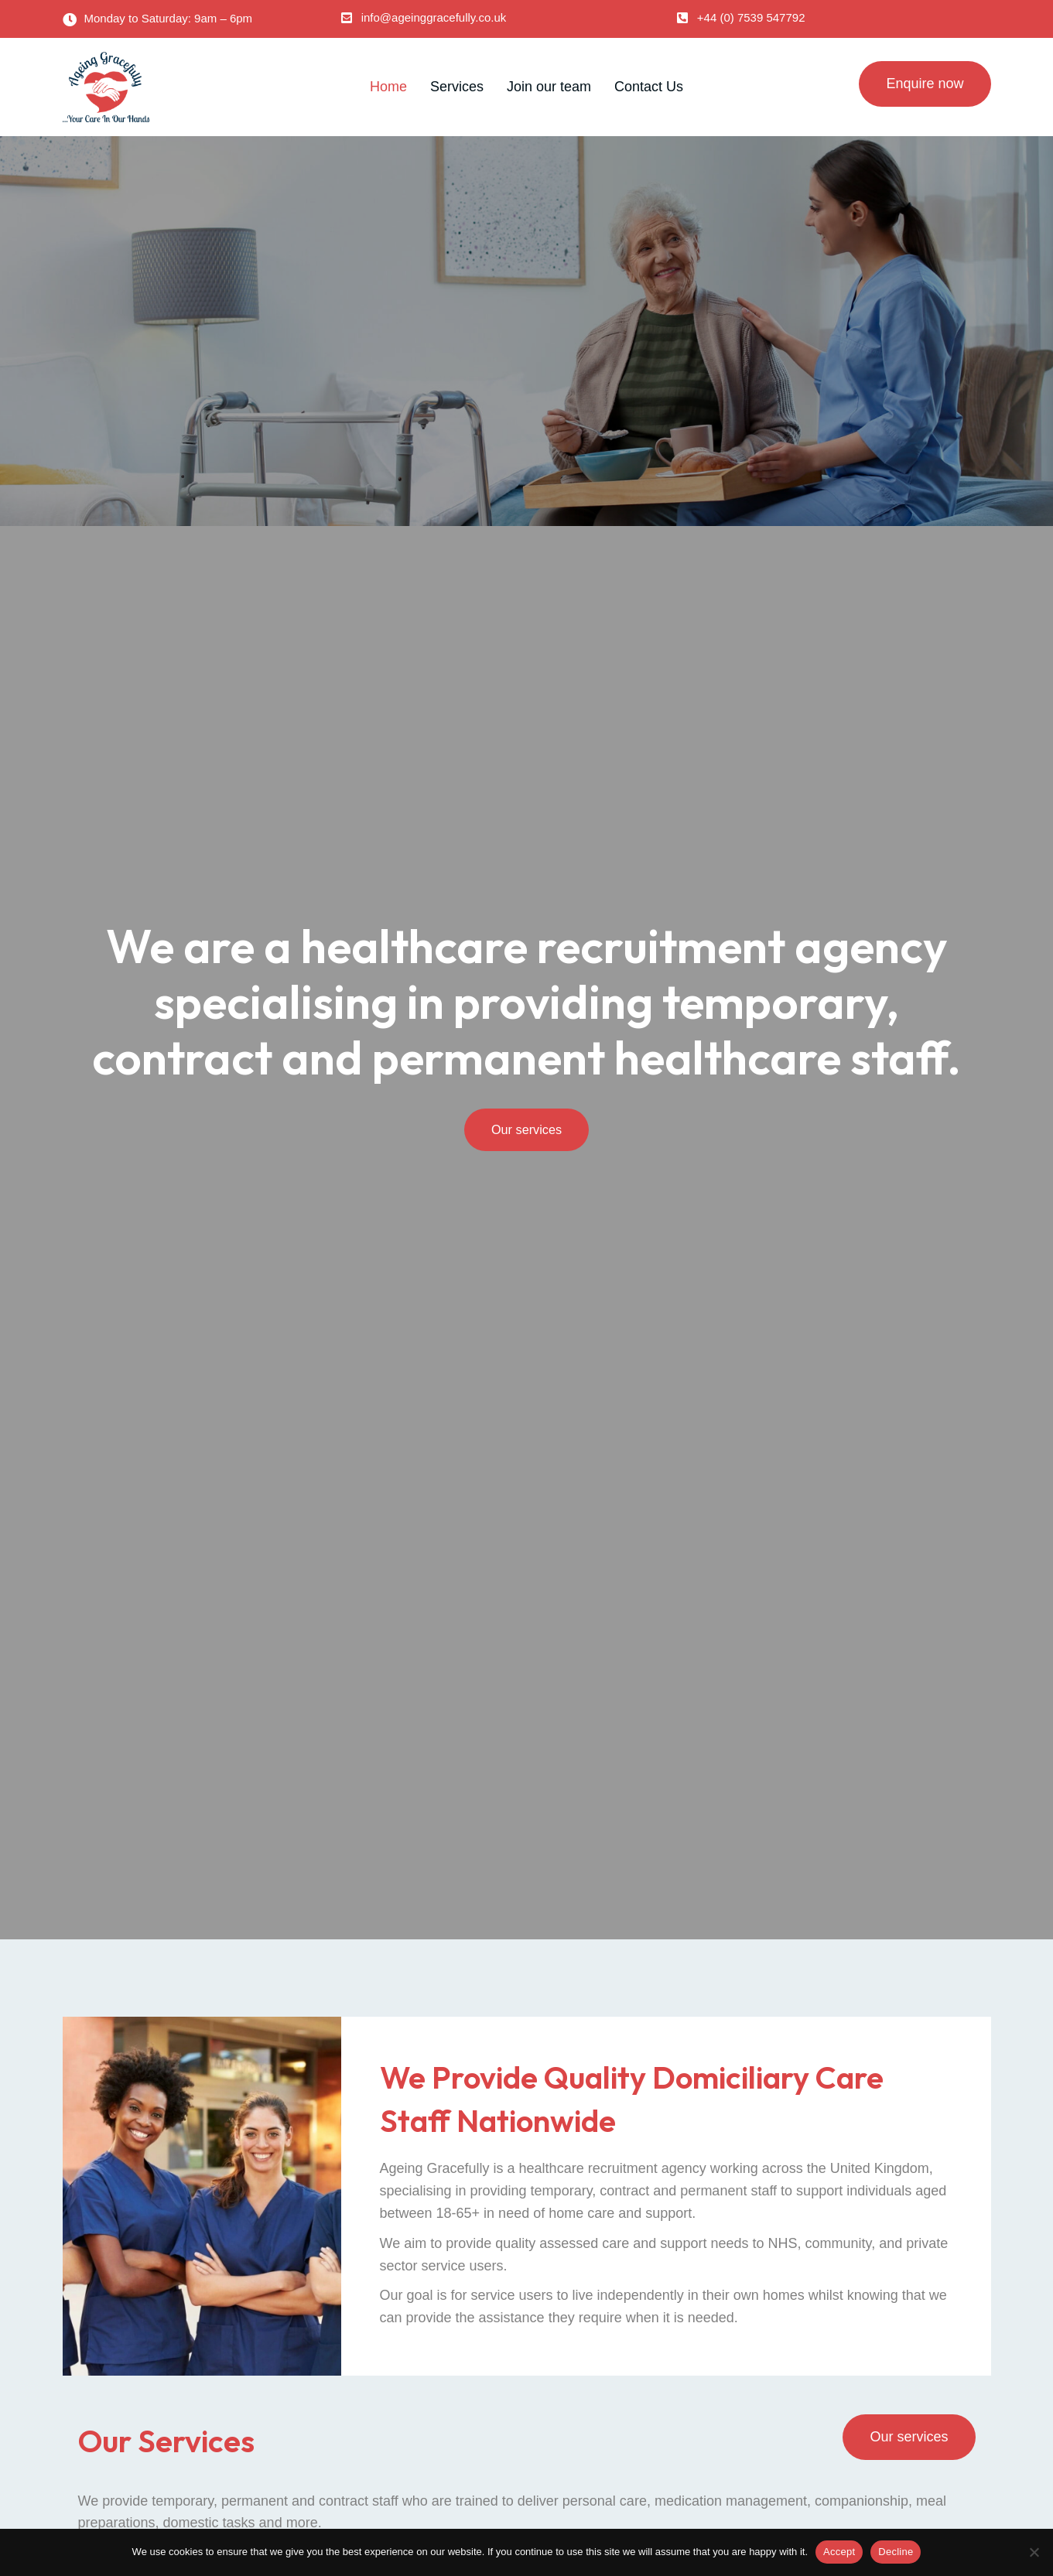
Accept (839, 2551)
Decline (895, 2551)
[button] (424, 17)
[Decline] (1033, 2552)
